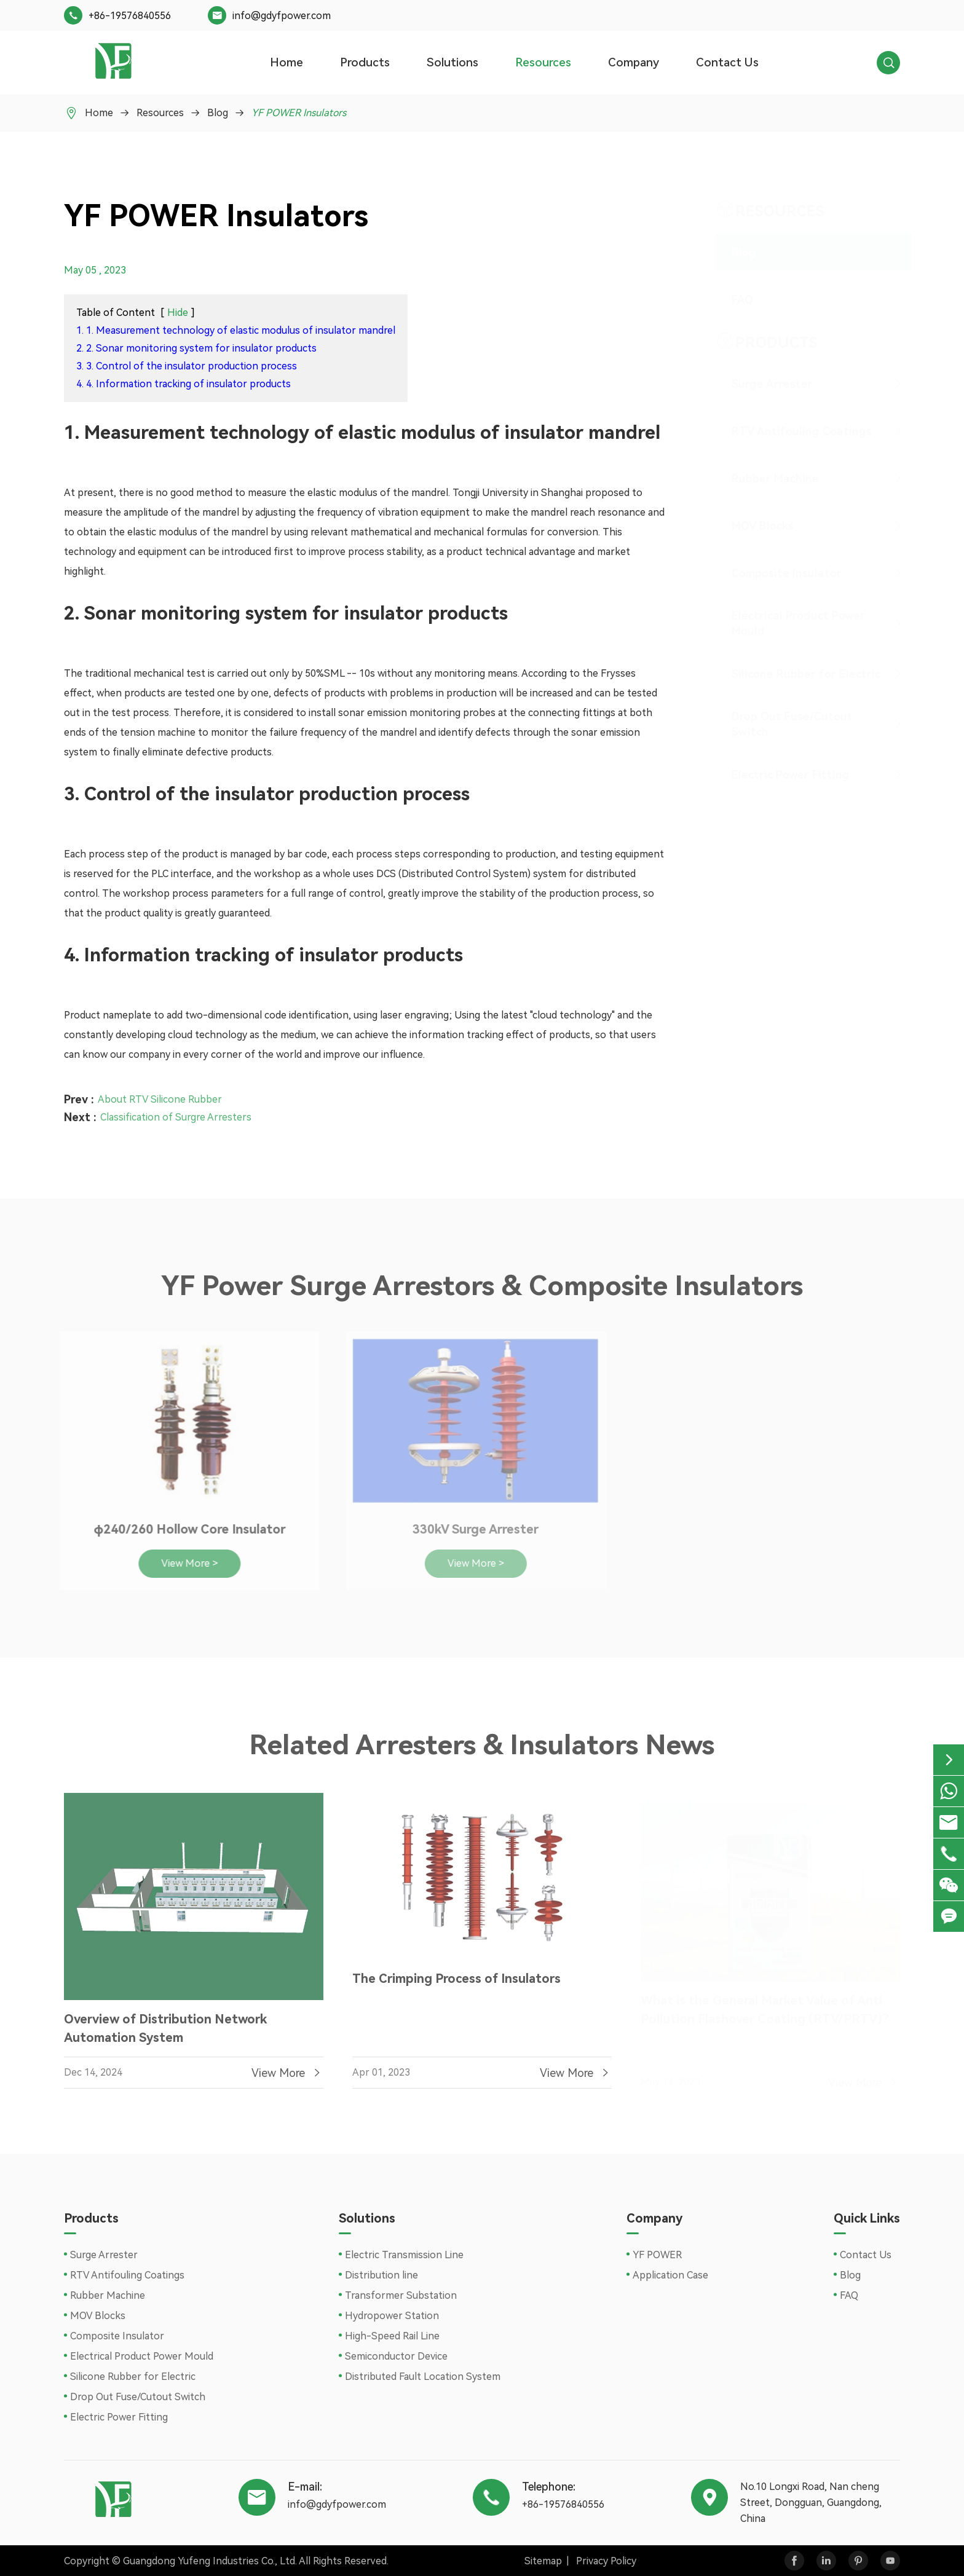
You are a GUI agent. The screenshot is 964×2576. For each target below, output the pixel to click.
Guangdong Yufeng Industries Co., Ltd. (210, 2561)
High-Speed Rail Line (392, 2336)
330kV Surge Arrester (470, 1529)
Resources (543, 62)
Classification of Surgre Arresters (175, 1111)
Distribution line (381, 2275)
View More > (182, 1563)
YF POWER (657, 2255)
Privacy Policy (606, 2561)
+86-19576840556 (130, 16)
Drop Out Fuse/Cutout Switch (780, 724)
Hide (177, 312)
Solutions (452, 62)
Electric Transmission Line (404, 2255)
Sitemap (543, 2561)
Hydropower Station (392, 2316)
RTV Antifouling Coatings (790, 431)
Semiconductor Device (396, 2356)
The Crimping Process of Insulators (456, 1983)
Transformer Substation (401, 2295)
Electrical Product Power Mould (786, 623)
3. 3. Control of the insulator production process (186, 366)
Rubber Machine (763, 478)
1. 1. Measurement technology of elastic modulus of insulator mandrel (235, 330)
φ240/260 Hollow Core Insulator (183, 1529)
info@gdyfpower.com (281, 16)
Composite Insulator (775, 573)
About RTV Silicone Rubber (160, 1094)
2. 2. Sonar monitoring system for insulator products (196, 348)
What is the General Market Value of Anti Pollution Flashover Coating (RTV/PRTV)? (764, 2005)
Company (633, 62)
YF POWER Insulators (298, 113)
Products (365, 62)
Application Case (670, 2275)
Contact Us (727, 62)
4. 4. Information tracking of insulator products (183, 384)
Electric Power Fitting (779, 774)
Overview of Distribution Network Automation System (165, 2033)
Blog (217, 113)
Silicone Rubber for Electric (794, 674)
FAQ (730, 299)
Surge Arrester (760, 383)
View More (287, 2077)
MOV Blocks (751, 525)
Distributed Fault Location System (422, 2376)
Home (286, 62)
